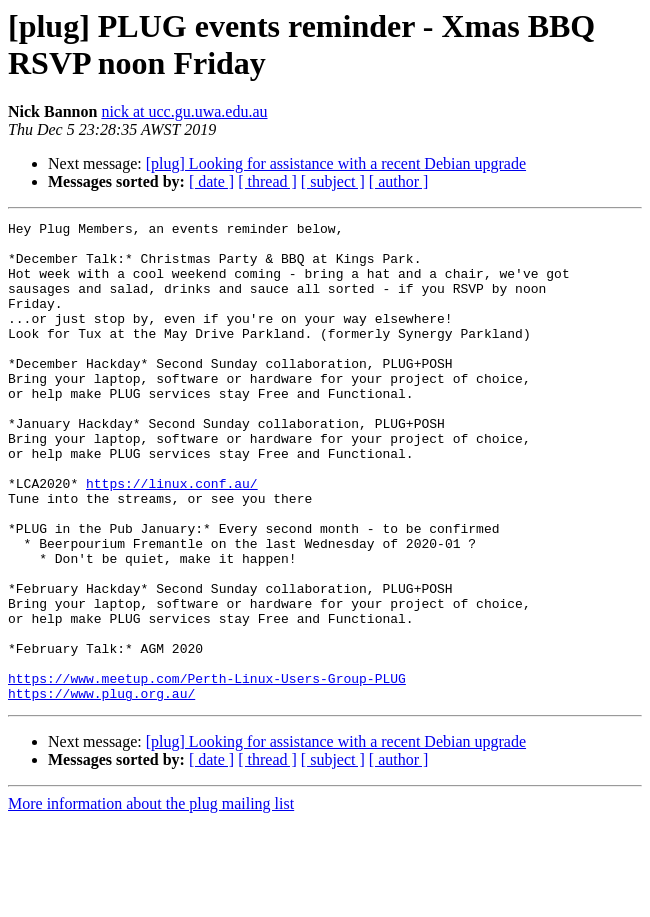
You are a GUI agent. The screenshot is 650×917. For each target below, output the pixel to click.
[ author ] (399, 181)
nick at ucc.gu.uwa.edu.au (184, 111)
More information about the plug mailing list (151, 899)
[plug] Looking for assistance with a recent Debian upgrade (336, 163)
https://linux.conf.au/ (172, 537)
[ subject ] (333, 181)
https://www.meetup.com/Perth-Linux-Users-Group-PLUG (207, 771)
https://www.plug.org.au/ (101, 789)
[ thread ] (267, 181)
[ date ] (211, 181)
